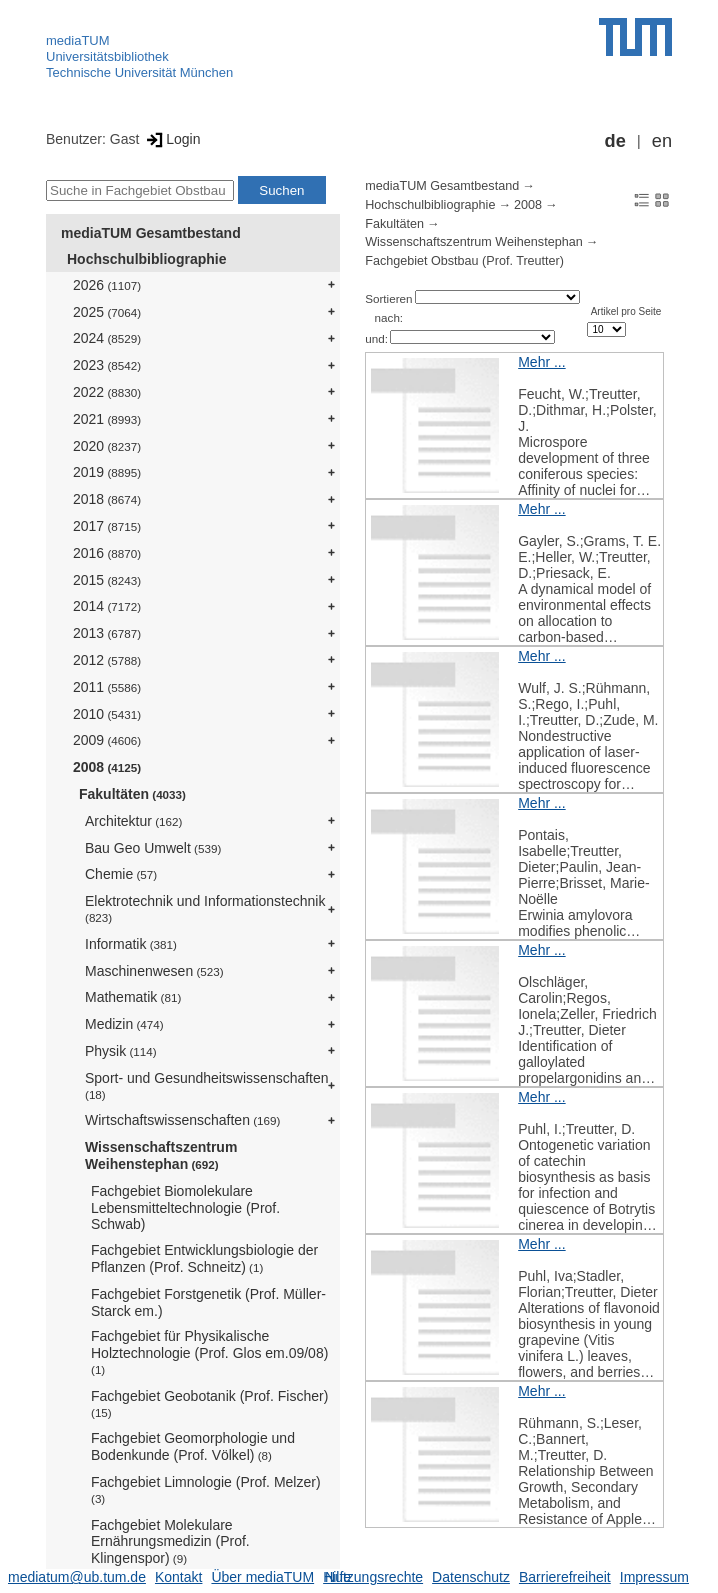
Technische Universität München (139, 72)
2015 (107, 580)
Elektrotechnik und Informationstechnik (205, 908)
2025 (107, 312)
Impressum (654, 1577)
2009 (107, 740)
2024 (107, 338)
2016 (107, 553)
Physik (121, 1051)
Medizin (124, 1024)
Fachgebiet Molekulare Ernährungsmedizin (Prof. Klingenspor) (170, 1542)
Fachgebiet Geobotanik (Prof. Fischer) (209, 1403)
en (662, 141)
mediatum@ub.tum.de (77, 1577)
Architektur (133, 821)
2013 (107, 633)
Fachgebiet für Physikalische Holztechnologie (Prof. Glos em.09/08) (209, 1352)
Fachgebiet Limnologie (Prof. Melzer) (206, 1489)
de (615, 141)
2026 (107, 285)
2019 (107, 472)
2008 (107, 767)
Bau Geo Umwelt (153, 848)
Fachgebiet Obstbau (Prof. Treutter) (464, 261)
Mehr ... (541, 362)
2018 (107, 499)
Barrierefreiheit (565, 1577)
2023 (107, 365)
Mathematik (133, 997)
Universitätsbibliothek (107, 56)
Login (171, 139)
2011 (107, 687)
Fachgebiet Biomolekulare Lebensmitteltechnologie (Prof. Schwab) (185, 1208)
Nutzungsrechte (374, 1577)
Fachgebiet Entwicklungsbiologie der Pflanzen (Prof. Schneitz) (204, 1258)
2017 (107, 526)
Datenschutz (471, 1577)
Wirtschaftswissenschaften (182, 1120)
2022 (107, 392)
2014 (107, 606)
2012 (107, 660)
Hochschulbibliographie (146, 259)
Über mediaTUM (262, 1577)
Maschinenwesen (154, 971)
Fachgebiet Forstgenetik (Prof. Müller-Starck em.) (208, 1302)
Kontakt (178, 1577)
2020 (107, 446)
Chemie (121, 874)
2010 (107, 714)
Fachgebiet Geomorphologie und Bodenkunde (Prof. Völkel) (193, 1446)
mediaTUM (78, 40)
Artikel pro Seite (626, 311)
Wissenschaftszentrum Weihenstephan (161, 1155)
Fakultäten (132, 794)
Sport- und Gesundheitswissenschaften (207, 1085)
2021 (107, 419)
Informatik (131, 944)
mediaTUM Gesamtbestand (151, 233)
